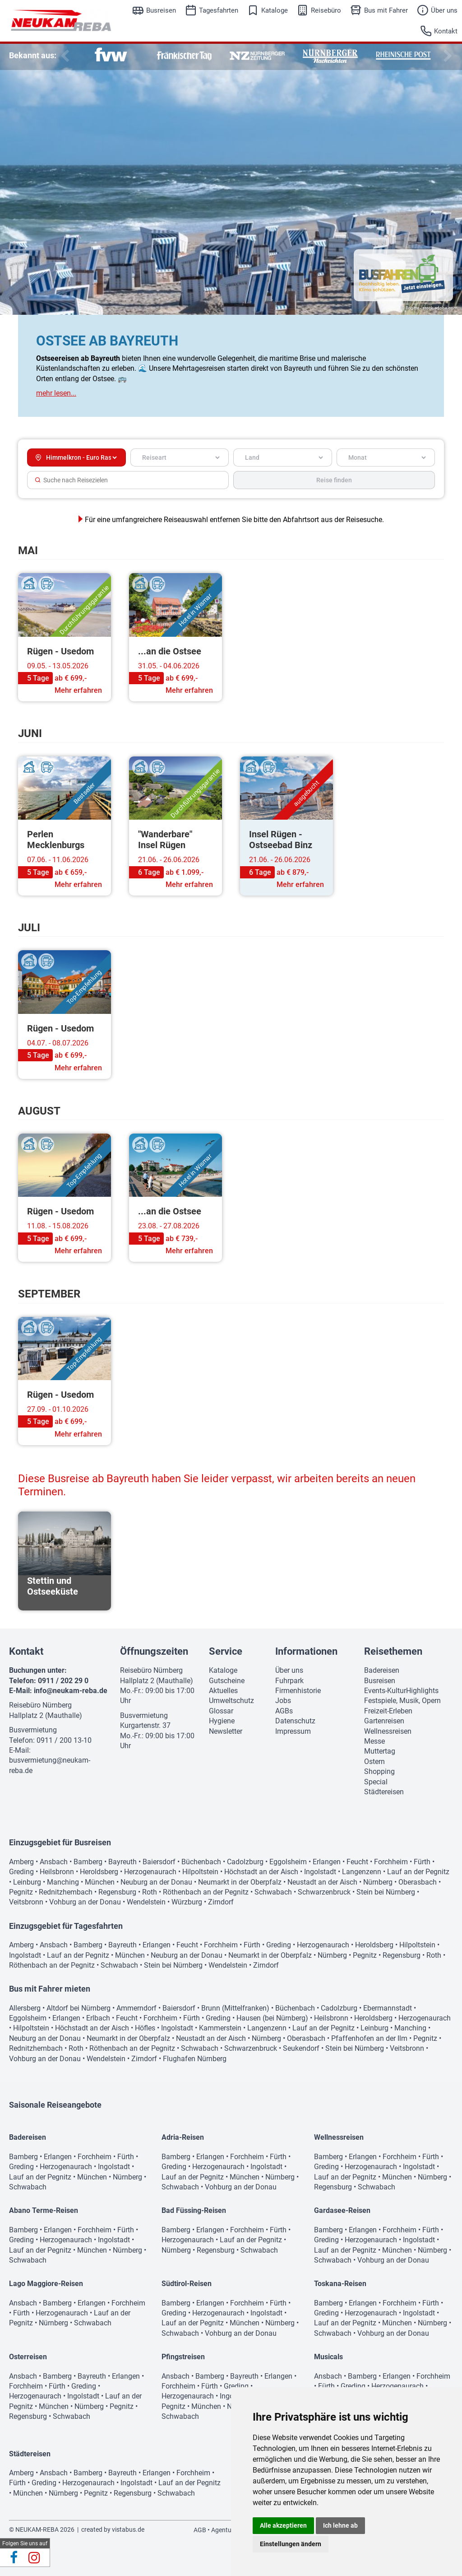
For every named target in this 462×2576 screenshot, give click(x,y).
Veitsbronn (26, 1902)
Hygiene (222, 1721)
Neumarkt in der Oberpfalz (240, 1882)
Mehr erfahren (78, 690)
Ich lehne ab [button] (340, 2525)
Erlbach (98, 2018)
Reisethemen (393, 1651)
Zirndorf (221, 1902)
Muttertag (379, 1751)
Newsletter (225, 1731)
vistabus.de (128, 2529)
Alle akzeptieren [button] (283, 2525)
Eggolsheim (288, 1861)
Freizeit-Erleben (388, 1711)
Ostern (374, 1761)
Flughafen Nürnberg (194, 2058)
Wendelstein (146, 1902)
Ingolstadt (320, 1871)
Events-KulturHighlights (401, 1690)
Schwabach (273, 1892)
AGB (200, 2530)
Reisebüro (326, 10)
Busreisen (161, 10)
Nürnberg (378, 1882)
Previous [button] (63, 56)
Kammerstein (220, 2028)
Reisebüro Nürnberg (40, 1705)
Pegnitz (21, 1892)
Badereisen (381, 1670)
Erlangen (327, 1861)
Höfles (145, 2028)
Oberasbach (417, 1882)
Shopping (379, 1771)
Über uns (444, 10)
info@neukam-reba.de (70, 1690)
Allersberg (25, 2008)
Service (225, 1651)
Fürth (422, 1861)
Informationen (306, 1651)
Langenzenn (361, 1871)
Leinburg (27, 1882)
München (100, 1882)
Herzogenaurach (150, 1871)
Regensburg (117, 1892)
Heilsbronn (57, 1871)
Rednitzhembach (65, 1892)
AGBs (284, 1711)
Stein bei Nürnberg (385, 1892)
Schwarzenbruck (324, 1892)
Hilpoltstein (200, 1871)
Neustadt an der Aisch (322, 1882)
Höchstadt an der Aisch (261, 1871)
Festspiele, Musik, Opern (402, 1700)
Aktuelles (223, 1690)
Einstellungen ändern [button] (290, 2544)
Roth (149, 1892)
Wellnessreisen (387, 1731)
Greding (21, 1871)
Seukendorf (301, 2048)
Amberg (21, 1861)
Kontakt (445, 31)
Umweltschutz (231, 1700)
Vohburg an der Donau (85, 1902)
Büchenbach (201, 1861)
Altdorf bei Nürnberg (78, 2008)
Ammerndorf (136, 2008)
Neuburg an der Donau (156, 1882)
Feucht (357, 1861)
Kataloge (274, 10)
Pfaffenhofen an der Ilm (369, 2038)
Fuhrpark (289, 1680)
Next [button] (446, 56)
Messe (374, 1741)
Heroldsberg (99, 1871)
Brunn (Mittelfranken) (235, 2008)
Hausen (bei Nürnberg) (272, 2018)
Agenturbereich (232, 2530)
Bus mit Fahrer (386, 10)
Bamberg (88, 1861)
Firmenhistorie (298, 1690)
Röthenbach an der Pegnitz (206, 1892)
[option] (111, 55)
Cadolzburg (245, 1861)
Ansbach (54, 1861)
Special (376, 1782)
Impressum (293, 1731)
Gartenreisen (384, 1721)
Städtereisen (384, 1791)
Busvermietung (33, 1730)
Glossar (221, 1711)
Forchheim (391, 1861)
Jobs (283, 1700)
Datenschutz (295, 1721)
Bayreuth (122, 1861)
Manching (63, 1882)
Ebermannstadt (387, 2008)
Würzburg (186, 1902)
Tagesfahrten (218, 10)
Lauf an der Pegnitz (418, 1871)
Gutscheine (227, 1680)
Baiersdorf (159, 1861)
